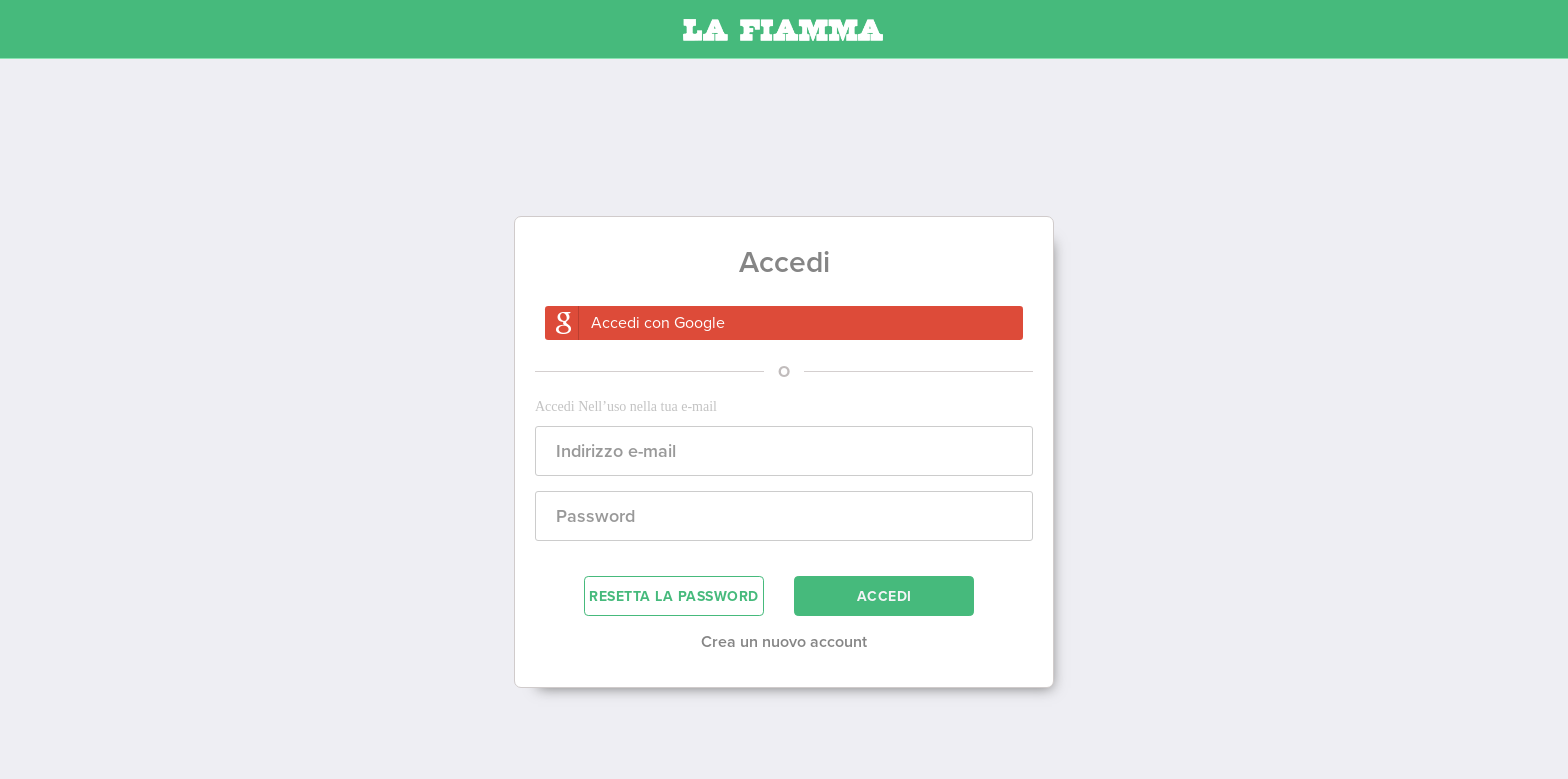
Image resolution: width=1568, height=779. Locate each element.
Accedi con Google (658, 323)
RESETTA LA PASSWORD (674, 596)
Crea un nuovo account (784, 642)
